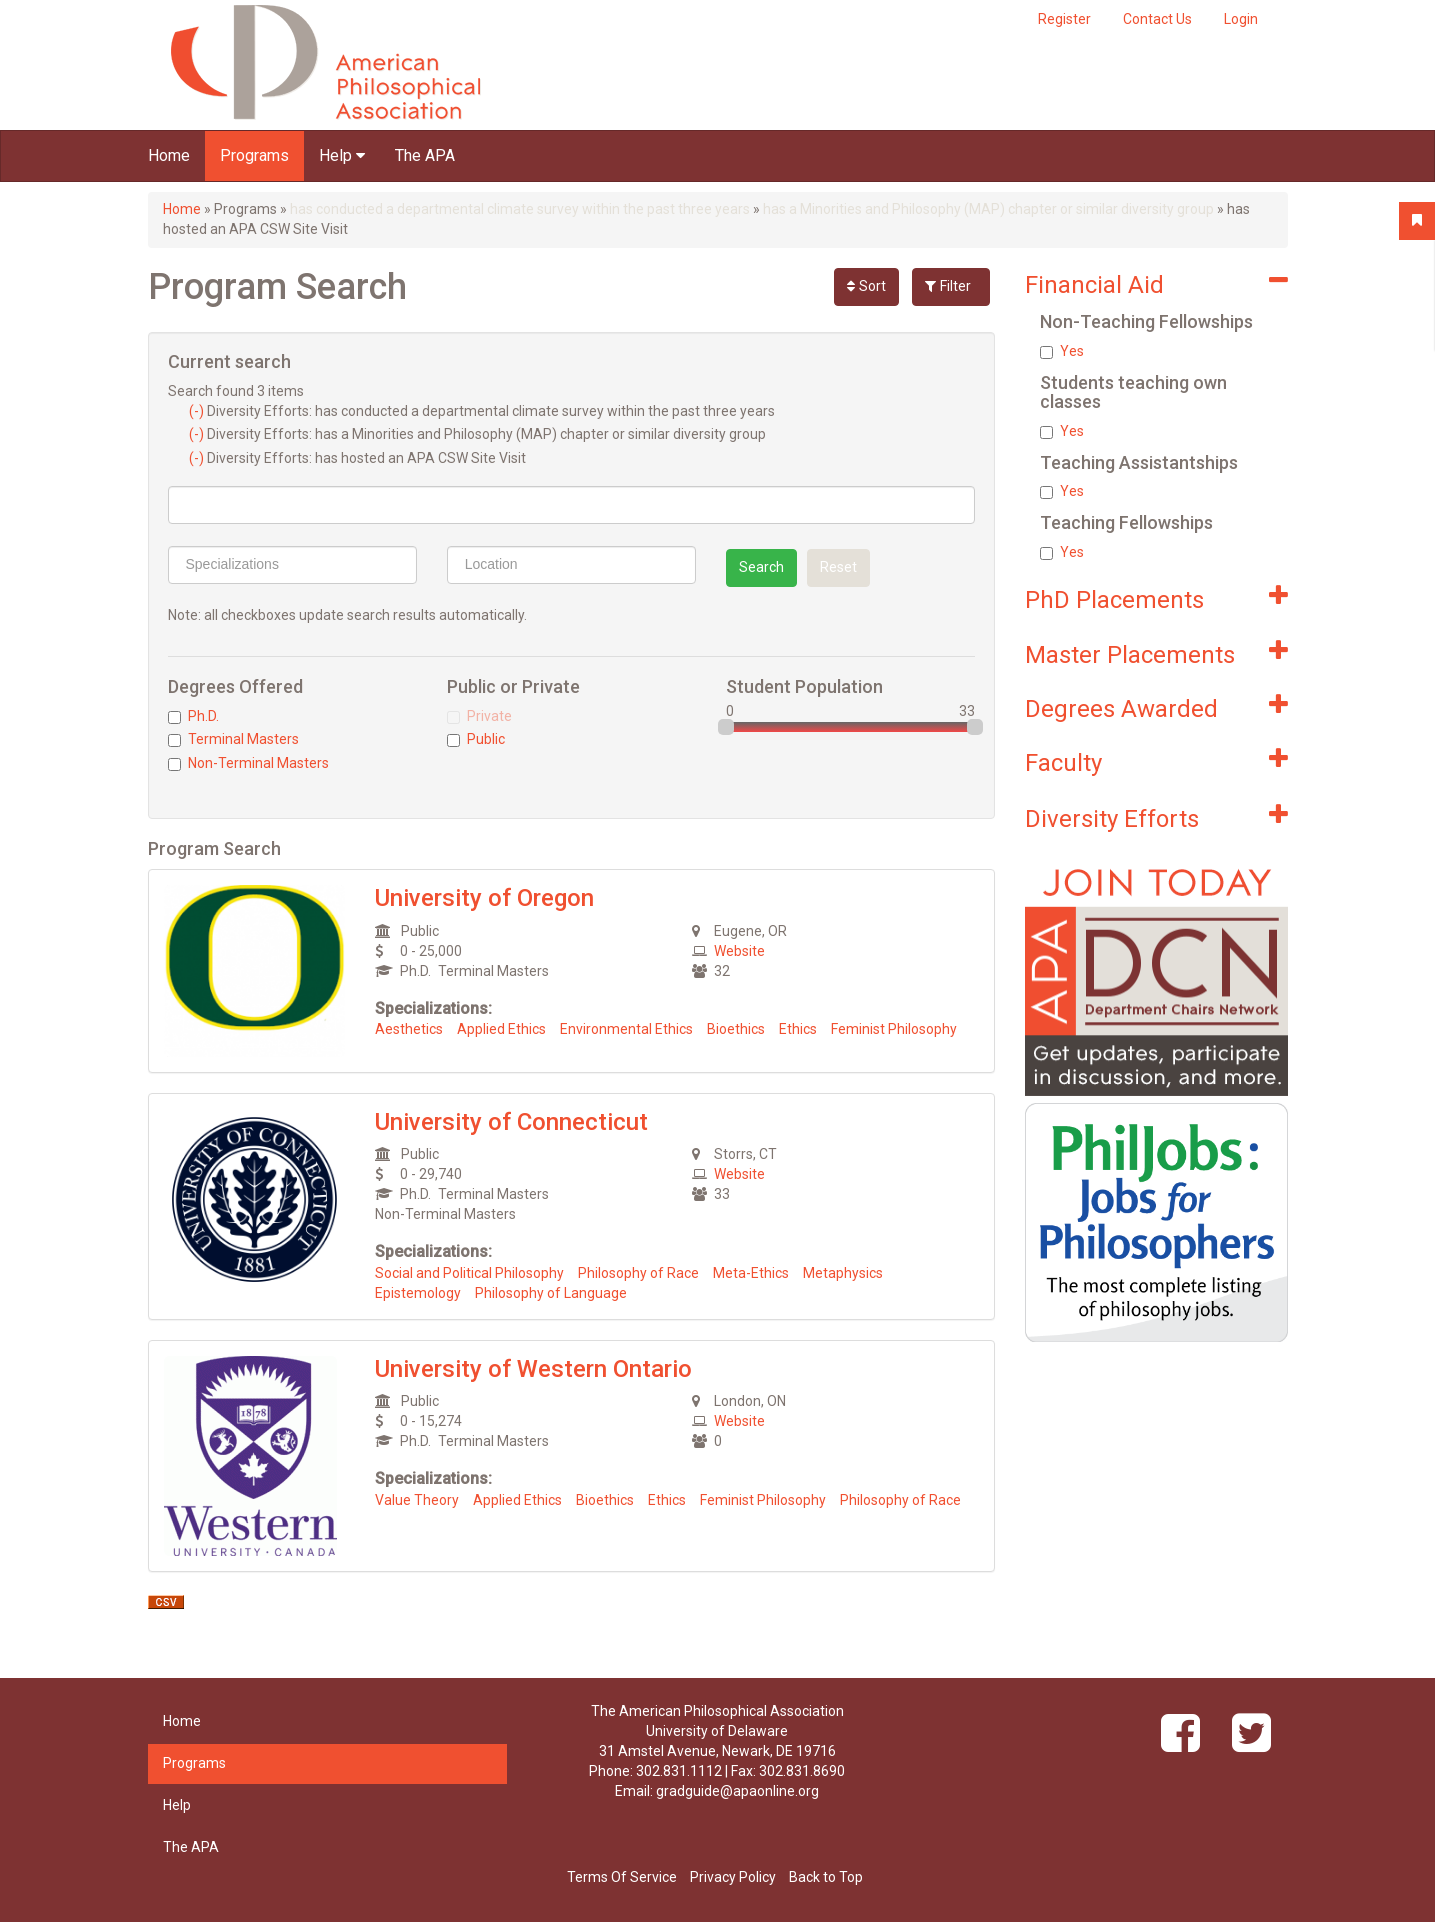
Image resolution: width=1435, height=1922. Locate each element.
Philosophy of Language (551, 1293)
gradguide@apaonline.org (737, 1791)
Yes (1062, 351)
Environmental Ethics (626, 1029)
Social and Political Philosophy (469, 1273)
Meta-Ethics (751, 1273)
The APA (425, 155)
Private (479, 716)
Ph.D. (193, 716)
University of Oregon (484, 898)
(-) (198, 411)
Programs (254, 155)
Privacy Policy (733, 1877)
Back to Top (826, 1877)
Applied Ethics (501, 1029)
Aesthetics (409, 1029)
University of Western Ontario (533, 1369)
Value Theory (417, 1500)
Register (1064, 19)
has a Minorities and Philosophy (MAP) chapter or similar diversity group (988, 209)
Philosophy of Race (638, 1273)
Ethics (798, 1029)
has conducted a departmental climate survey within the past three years (520, 209)
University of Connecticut (511, 1122)
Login (1241, 19)
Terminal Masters (233, 739)
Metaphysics (843, 1273)
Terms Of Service (622, 1877)
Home (169, 155)
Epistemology (418, 1293)
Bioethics (736, 1029)
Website (739, 951)
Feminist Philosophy (894, 1029)
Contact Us (1157, 19)
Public (476, 739)
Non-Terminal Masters (248, 763)
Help (342, 155)
